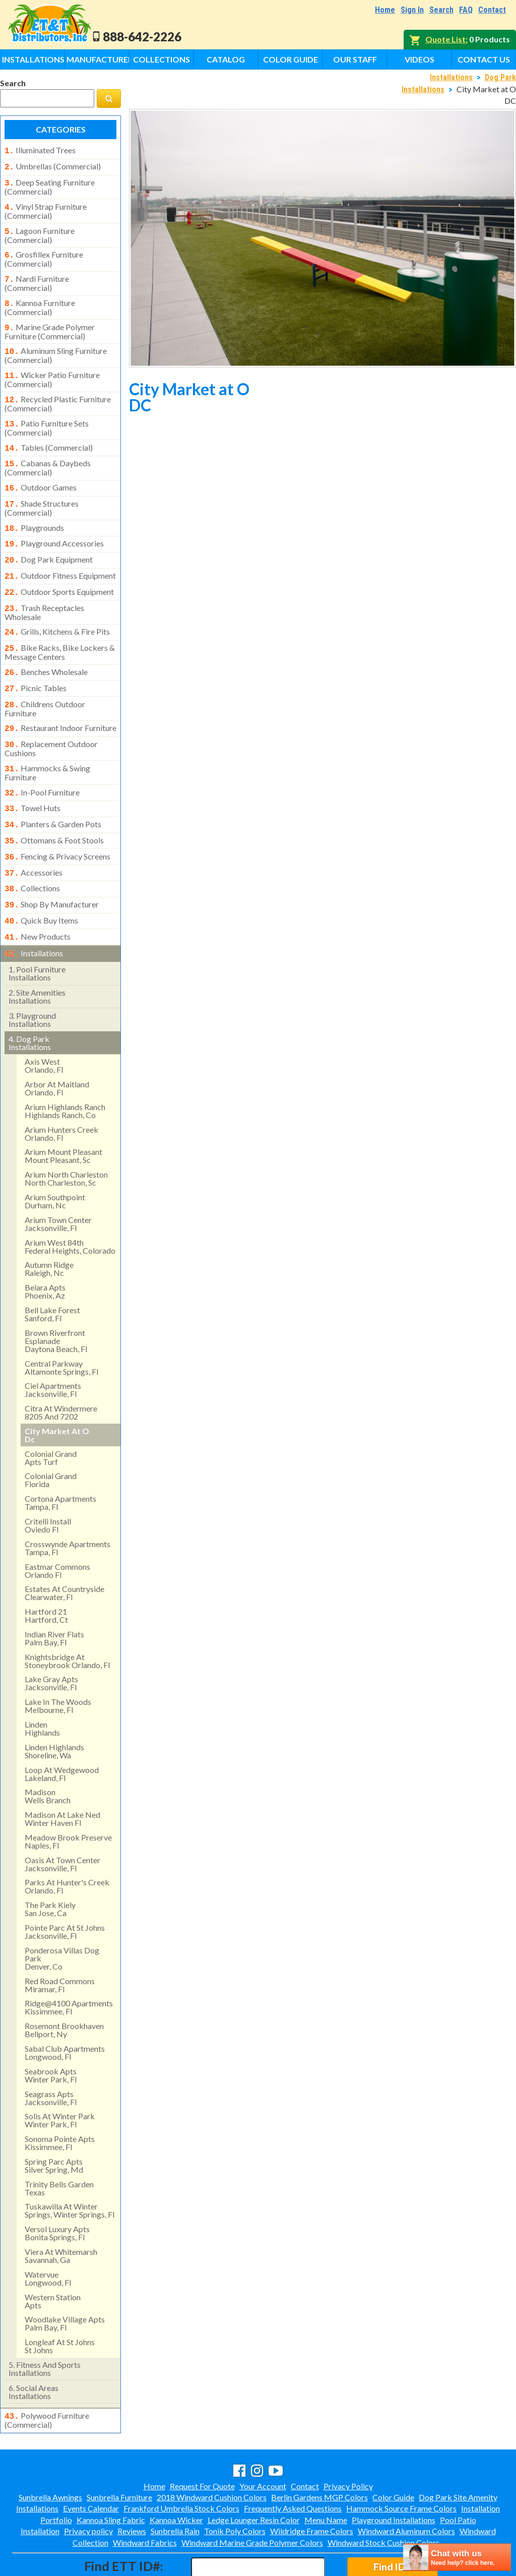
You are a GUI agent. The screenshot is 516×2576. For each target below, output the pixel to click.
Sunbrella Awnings (50, 2454)
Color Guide (290, 59)
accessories (33, 836)
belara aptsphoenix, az (45, 1249)
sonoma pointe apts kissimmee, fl (60, 2100)
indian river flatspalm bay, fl (54, 1596)
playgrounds (34, 510)
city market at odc (57, 1392)
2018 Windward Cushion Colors (212, 2454)
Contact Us (484, 59)
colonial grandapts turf (51, 1415)
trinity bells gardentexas (59, 2146)
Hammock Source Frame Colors (401, 2465)
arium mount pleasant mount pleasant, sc (63, 1113)
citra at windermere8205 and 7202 (61, 1370)
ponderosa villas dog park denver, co (62, 1916)
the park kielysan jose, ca (50, 1866)
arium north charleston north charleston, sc (66, 1136)
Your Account (262, 2442)
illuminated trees (40, 150)
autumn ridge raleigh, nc (49, 1226)
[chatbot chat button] (457, 2557)
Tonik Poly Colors (235, 2487)
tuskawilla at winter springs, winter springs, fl (69, 2168)
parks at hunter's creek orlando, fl (67, 1844)
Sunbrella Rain (175, 2487)
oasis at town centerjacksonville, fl (62, 1821)
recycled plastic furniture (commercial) (58, 392)
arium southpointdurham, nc (55, 1159)
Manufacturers (98, 59)
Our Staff (355, 59)
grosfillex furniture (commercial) (44, 253)
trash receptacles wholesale (44, 589)
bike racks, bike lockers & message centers (60, 627)
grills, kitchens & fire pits (57, 608)
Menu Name (325, 2476)
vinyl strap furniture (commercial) (46, 207)
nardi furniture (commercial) (37, 276)
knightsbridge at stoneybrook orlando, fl (67, 1618)
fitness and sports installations (45, 2326)
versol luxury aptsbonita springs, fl (57, 2190)
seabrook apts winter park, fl (51, 2033)
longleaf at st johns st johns (60, 2303)
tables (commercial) (49, 434)
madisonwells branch (48, 1753)
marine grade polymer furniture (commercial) (50, 323)
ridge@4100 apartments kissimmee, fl (69, 1965)
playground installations (32, 977)
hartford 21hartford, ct (46, 1573)
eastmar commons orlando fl (57, 1528)
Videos (419, 59)
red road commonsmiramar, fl (60, 1942)
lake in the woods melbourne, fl (58, 1663)
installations (34, 911)
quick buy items (41, 881)
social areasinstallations (33, 2349)
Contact (492, 10)
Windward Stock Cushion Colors (383, 2499)
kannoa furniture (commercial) (40, 299)
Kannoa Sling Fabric (111, 2476)
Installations (33, 59)
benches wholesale (46, 646)
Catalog (226, 59)
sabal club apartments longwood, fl (65, 2010)
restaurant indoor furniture (60, 699)
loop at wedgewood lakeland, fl (62, 1731)
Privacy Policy (348, 2442)
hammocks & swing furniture (47, 741)
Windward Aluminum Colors (406, 2487)
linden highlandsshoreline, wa (54, 1709)
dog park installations (30, 1000)
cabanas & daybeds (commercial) (48, 453)
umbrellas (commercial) (53, 165)
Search (441, 10)
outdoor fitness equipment (60, 555)
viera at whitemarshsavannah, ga (61, 2213)
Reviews (131, 2487)
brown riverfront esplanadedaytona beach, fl (56, 1298)
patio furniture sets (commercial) (47, 415)
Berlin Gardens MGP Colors (319, 2454)
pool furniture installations (37, 931)
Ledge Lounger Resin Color (254, 2476)
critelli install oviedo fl (48, 1483)
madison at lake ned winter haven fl (62, 1776)
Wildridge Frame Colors (311, 2487)
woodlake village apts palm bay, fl (65, 2281)
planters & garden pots (53, 790)
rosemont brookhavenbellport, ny (64, 1987)
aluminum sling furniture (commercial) (56, 345)
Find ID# (392, 2523)
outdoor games (41, 472)
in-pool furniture (42, 761)
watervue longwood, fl (48, 2236)
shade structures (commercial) (42, 491)
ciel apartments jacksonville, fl (53, 1347)
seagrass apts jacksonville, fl (51, 2055)
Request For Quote (202, 2442)
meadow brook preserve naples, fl (68, 1799)
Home (385, 10)
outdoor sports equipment (59, 570)
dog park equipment (49, 540)
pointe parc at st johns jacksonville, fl (65, 1889)
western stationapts (53, 2258)
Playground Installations (393, 2476)
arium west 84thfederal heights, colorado (70, 1204)
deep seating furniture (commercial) (50, 184)
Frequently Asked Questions (293, 2465)
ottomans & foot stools (54, 806)
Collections (161, 59)
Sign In (412, 10)
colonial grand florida (51, 1437)
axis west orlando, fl (44, 1023)
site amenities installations (37, 954)
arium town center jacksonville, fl (58, 1181)
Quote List (445, 39)
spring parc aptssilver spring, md (54, 2123)
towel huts (32, 775)
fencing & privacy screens (57, 821)
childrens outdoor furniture (45, 680)
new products (38, 896)
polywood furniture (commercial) (47, 2377)
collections (32, 850)
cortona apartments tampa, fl (60, 1460)
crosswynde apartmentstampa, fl (67, 1505)
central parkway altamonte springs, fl (61, 1325)
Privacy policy (88, 2487)
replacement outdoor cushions (51, 718)
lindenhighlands (42, 1686)
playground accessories (54, 525)
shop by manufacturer (52, 866)
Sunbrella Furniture (119, 2454)
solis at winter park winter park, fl (60, 2078)
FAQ (466, 10)
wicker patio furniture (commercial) (52, 368)
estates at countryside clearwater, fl (64, 1550)
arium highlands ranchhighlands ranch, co (65, 1068)
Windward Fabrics (145, 2499)
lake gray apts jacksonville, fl (51, 1640)
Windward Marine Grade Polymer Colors (252, 2499)
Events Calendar (91, 2465)
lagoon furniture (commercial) (40, 230)
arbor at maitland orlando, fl (57, 1046)
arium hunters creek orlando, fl (61, 1091)
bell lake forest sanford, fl (52, 1271)
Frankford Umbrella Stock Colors (181, 2465)
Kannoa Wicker (176, 2476)
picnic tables (36, 661)
